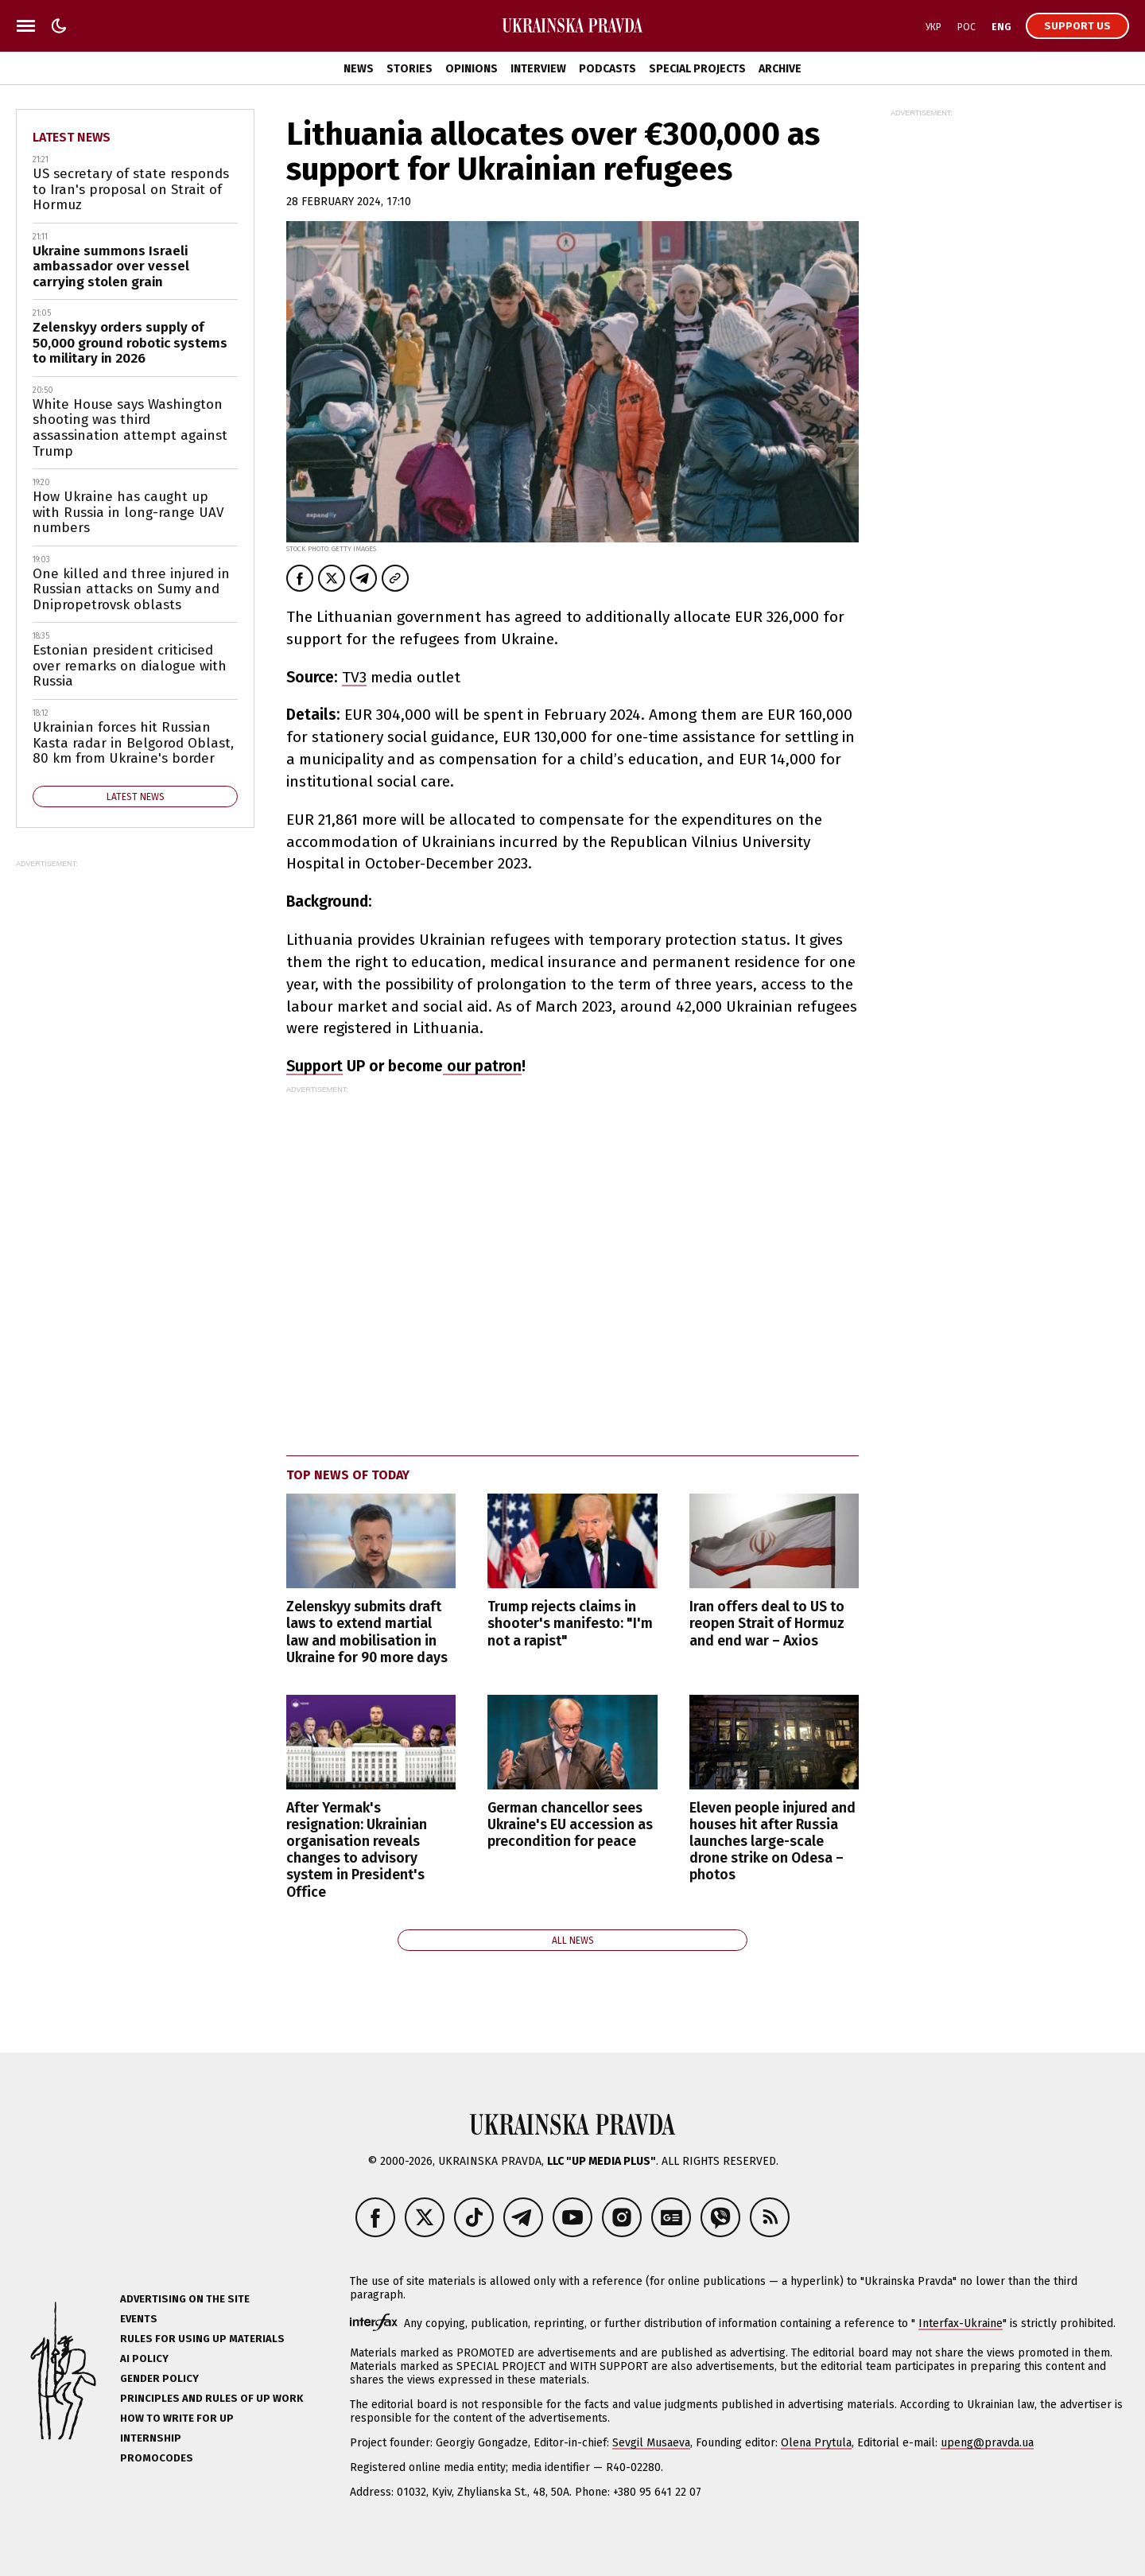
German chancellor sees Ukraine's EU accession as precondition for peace (570, 1825)
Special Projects (697, 69)
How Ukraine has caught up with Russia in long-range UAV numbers (128, 512)
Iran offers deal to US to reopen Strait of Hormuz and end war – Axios (766, 1624)
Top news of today (347, 1474)
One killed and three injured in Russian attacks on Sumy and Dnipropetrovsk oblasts (131, 589)
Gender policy (159, 2378)
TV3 (354, 677)
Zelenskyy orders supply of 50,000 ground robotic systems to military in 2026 (130, 343)
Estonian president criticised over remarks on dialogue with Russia (130, 666)
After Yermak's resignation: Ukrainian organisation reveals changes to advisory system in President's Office (356, 1850)
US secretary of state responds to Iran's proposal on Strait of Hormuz (131, 189)
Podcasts (607, 69)
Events (138, 2319)
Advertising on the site (185, 2299)
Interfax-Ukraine (960, 2323)
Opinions (471, 69)
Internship (150, 2438)
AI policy (144, 2358)
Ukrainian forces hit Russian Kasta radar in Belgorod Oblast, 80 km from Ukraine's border (133, 743)
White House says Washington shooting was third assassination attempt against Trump (130, 428)
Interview (538, 69)
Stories (409, 69)
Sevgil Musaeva (651, 2443)
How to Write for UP (177, 2418)
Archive (780, 69)
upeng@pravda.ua (987, 2443)
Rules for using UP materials (202, 2339)
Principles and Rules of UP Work (211, 2398)
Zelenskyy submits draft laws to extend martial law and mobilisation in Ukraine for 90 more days (367, 1632)
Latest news (72, 137)
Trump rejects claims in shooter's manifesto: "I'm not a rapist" (570, 1624)
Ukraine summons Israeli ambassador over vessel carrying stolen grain (111, 266)
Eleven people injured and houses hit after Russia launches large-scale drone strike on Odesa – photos (772, 1841)
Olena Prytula (816, 2443)
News (359, 69)
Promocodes (156, 2458)
